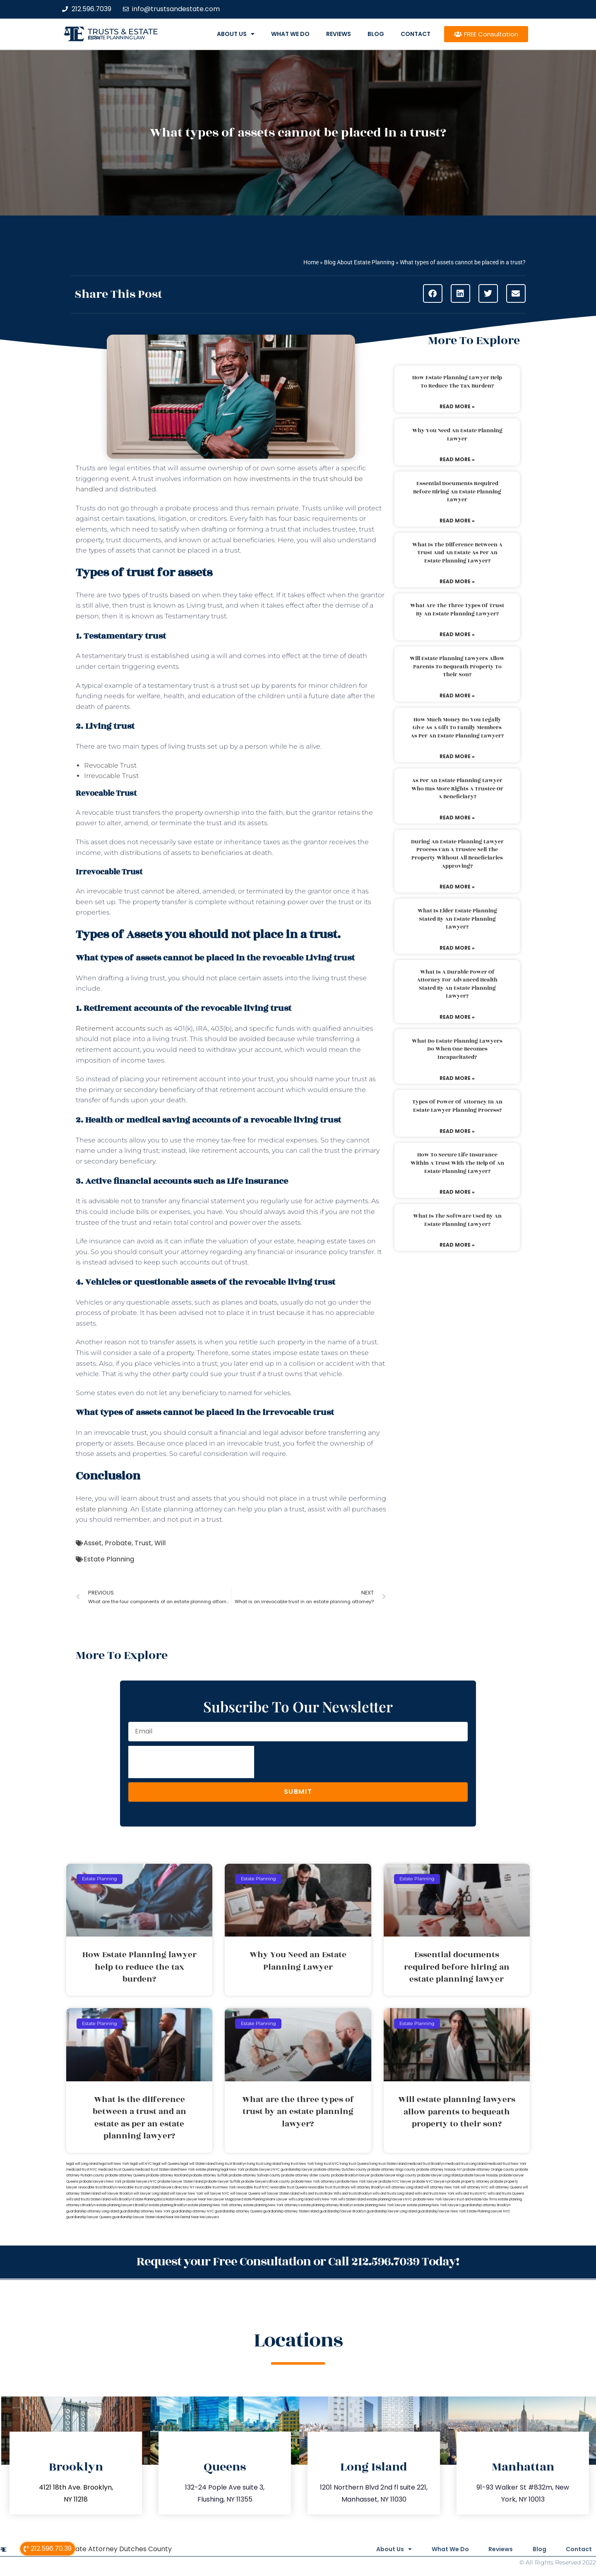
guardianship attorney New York (145, 2211)
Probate (118, 1543)
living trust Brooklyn (231, 2164)
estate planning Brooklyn (168, 2205)
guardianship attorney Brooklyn (485, 2205)
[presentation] (191, 1762)
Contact (415, 34)
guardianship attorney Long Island (92, 2211)
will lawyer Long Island (151, 2193)
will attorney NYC (474, 2187)
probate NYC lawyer (395, 2181)
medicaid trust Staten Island (157, 2169)
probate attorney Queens (125, 2175)
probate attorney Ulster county (305, 2175)
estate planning (101, 1509)
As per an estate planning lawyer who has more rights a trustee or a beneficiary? (457, 788)
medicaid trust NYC (81, 2169)
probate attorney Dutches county (340, 2169)
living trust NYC (327, 2164)
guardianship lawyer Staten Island (138, 2217)
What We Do (290, 34)
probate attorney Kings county (392, 2169)
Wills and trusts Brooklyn (353, 2193)
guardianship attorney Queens (238, 2211)
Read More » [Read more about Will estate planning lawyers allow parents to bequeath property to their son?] (457, 695)
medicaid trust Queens (116, 2169)
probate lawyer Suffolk (222, 2181)
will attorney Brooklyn (368, 2187)
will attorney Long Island (404, 2187)
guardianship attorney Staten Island (291, 2211)
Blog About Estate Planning (359, 262)
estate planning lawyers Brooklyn (122, 2205)
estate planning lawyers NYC (389, 2199)
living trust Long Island (264, 2164)
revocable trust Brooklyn (97, 2187)
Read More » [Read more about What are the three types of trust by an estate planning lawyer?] (457, 634)
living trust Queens (354, 2164)
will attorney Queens (505, 2187)
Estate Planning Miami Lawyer (265, 2199)
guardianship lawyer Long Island (392, 2211)
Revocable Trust (110, 765)
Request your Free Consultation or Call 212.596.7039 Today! (298, 2262)
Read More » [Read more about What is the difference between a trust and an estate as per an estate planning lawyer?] (457, 581)
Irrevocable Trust (111, 776)
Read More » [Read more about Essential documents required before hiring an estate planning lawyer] (457, 520)
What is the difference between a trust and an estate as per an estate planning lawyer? (457, 553)
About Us (236, 34)
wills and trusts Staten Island (88, 2199)
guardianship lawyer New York (442, 2211)
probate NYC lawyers (429, 2181)
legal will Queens (166, 2164)
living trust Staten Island (388, 2164)
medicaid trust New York (506, 2164)
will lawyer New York (186, 2193)
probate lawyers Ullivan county (265, 2181)
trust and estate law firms (477, 2199)
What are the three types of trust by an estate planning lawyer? (457, 609)
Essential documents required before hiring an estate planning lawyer (457, 491)
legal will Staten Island (197, 2164)
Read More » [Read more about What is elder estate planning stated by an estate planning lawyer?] (457, 947)
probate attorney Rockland (167, 2175)
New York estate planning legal (204, 2169)
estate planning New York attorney (215, 2205)
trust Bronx (341, 2187)
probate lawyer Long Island (438, 2175)
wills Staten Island (352, 2199)
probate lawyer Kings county (393, 2175)
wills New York (325, 2199)
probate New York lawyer (357, 2181)
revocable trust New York (215, 2187)
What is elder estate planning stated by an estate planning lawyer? (457, 919)
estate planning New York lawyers (434, 2205)
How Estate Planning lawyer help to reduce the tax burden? (457, 381)
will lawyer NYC (216, 2193)
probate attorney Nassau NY (439, 2169)
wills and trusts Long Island (393, 2193)
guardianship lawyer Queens (88, 2217)
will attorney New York (442, 2187)
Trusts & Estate (123, 31)
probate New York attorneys (313, 2181)
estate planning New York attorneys (271, 2205)
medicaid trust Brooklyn (426, 2164)
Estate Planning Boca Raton (154, 2199)
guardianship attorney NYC (192, 2211)
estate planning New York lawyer (380, 2205)
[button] (432, 293)
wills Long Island (300, 2199)
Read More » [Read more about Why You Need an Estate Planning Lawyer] (457, 459)
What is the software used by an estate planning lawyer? (457, 1220)
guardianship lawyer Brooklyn (343, 2211)
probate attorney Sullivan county (255, 2175)
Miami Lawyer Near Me (193, 2199)
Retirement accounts (111, 1028)
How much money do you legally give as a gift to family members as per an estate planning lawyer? (457, 728)
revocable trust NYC (253, 2187)
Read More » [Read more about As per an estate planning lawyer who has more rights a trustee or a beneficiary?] (457, 817)
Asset (93, 1543)
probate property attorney (468, 2181)
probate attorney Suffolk (208, 2175)
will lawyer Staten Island (280, 2193)
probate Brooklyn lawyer (350, 2175)
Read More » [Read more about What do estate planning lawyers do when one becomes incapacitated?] (457, 1078)
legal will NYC (141, 2164)
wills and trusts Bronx (316, 2193)
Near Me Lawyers (205, 2217)
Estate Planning (109, 1559)
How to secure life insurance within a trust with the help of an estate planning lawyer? (457, 1163)
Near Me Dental (178, 2217)
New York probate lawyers (250, 2169)
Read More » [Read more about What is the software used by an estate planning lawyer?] (457, 1244)
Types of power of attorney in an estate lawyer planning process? (457, 1106)
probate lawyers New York (100, 2181)
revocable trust (320, 2187)
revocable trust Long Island (139, 2187)
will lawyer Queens (245, 2193)
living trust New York (298, 2164)
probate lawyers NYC (140, 2181)
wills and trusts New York (434, 2193)
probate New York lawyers (434, 2199)
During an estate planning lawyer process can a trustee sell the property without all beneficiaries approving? (457, 854)
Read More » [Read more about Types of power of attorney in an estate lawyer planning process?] (457, 1131)
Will (160, 1543)
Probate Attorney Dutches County (116, 2549)
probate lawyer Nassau (479, 2175)
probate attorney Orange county (488, 2169)
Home (311, 262)
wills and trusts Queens (506, 2193)
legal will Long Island (82, 2164)
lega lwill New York (114, 2164)
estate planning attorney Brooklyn (326, 2205)
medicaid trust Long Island (465, 2164)
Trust (143, 1543)
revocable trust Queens (288, 2187)
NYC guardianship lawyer (293, 2169)
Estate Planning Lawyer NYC (488, 2211)
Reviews (338, 34)
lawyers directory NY (178, 2187)
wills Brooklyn (121, 2199)
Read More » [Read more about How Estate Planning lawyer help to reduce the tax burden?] (457, 406)
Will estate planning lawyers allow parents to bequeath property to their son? (457, 666)
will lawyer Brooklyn (117, 2193)
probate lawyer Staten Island (180, 2181)
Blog (376, 34)
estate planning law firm (116, 37)
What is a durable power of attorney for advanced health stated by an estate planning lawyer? (457, 984)
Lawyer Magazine (227, 2199)
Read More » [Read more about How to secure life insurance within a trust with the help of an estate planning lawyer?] (457, 1191)
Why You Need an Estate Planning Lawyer (457, 434)
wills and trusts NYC (471, 2193)
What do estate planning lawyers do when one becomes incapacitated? (457, 1049)
